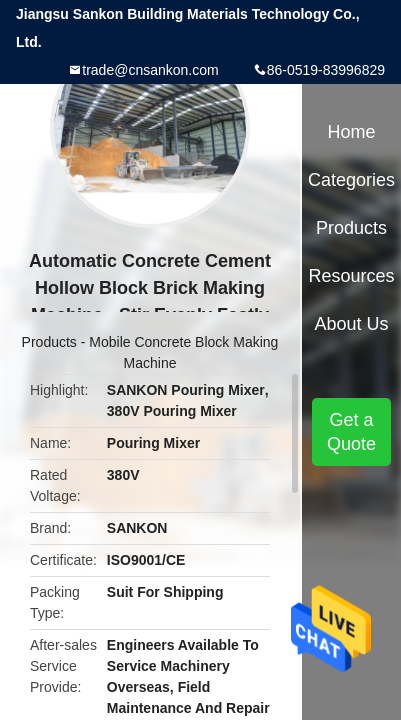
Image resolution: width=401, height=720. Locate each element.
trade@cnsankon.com (150, 70)
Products (49, 342)
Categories (351, 180)
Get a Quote (351, 432)
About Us (352, 324)
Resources (352, 276)
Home (352, 132)
